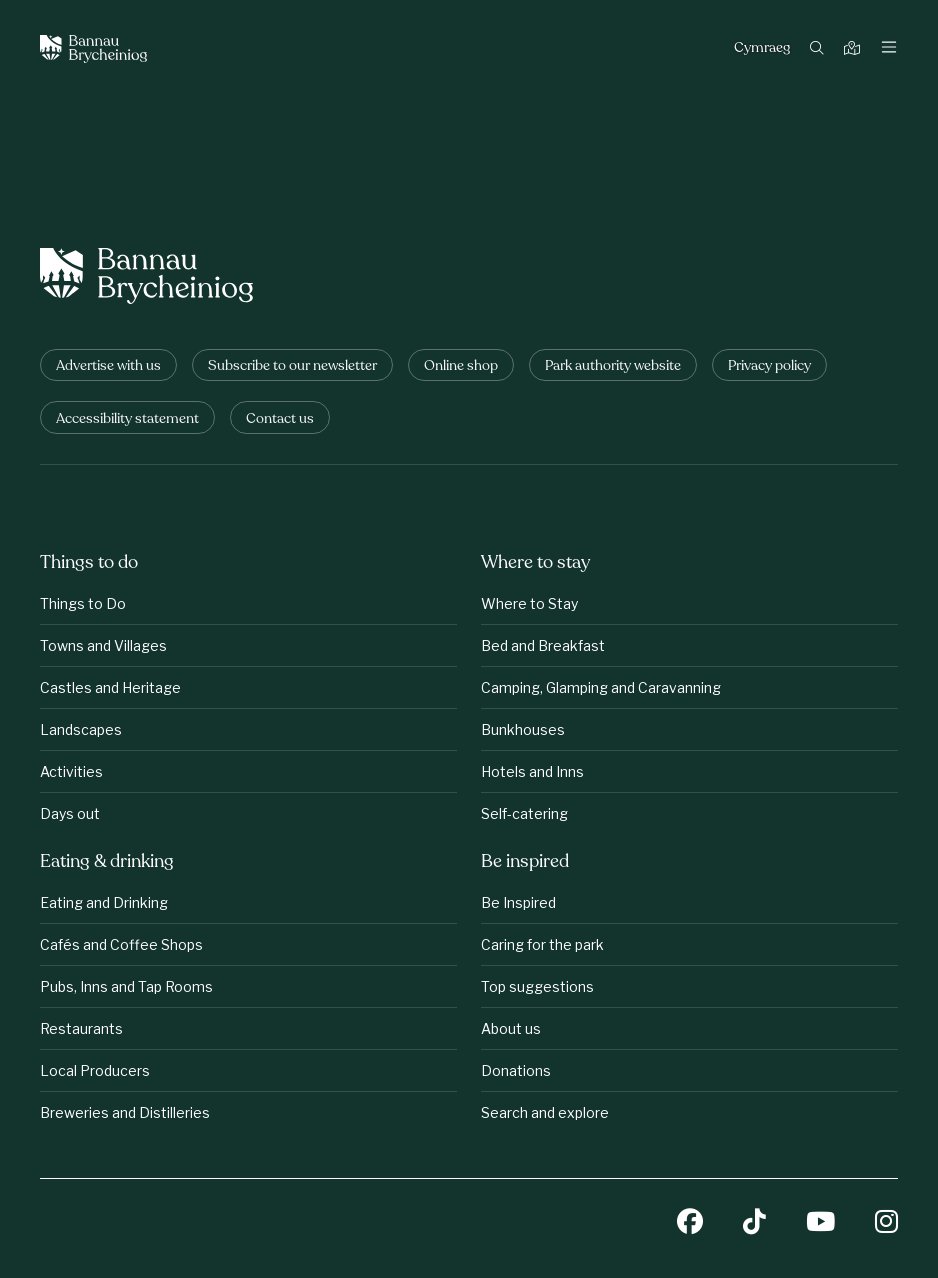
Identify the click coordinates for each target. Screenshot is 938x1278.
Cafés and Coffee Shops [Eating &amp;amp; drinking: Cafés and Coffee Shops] (121, 944)
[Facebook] (690, 1223)
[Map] (854, 49)
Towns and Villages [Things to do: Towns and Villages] (103, 645)
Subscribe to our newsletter (292, 366)
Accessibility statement (127, 419)
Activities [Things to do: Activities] (71, 771)
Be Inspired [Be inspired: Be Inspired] (518, 902)
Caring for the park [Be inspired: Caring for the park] (542, 944)
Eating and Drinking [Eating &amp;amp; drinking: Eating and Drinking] (104, 902)
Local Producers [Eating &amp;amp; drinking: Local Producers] (95, 1070)
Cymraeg (762, 49)
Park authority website (613, 366)
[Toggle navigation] (889, 49)
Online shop (461, 366)
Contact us (280, 419)
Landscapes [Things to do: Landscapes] (81, 729)
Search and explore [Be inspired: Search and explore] (545, 1112)
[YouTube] (820, 1223)
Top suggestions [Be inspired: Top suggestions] (537, 986)
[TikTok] (754, 1223)
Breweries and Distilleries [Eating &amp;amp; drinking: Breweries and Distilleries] (125, 1112)
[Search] (819, 49)
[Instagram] (886, 1223)
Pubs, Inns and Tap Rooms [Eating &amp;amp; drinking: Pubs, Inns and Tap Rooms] (126, 986)
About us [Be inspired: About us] (511, 1028)
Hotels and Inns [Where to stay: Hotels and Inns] (532, 771)
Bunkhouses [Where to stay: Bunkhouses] (523, 729)
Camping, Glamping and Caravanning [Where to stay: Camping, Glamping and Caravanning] (601, 687)
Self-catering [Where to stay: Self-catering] (524, 813)
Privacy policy (769, 366)
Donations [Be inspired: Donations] (516, 1070)
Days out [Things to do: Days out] (70, 813)
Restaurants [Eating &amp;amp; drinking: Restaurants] (81, 1028)
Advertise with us (108, 366)
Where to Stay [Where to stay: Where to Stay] (529, 603)
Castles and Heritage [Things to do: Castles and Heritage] (110, 687)
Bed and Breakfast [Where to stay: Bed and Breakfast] (543, 645)
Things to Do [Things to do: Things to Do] (83, 603)
